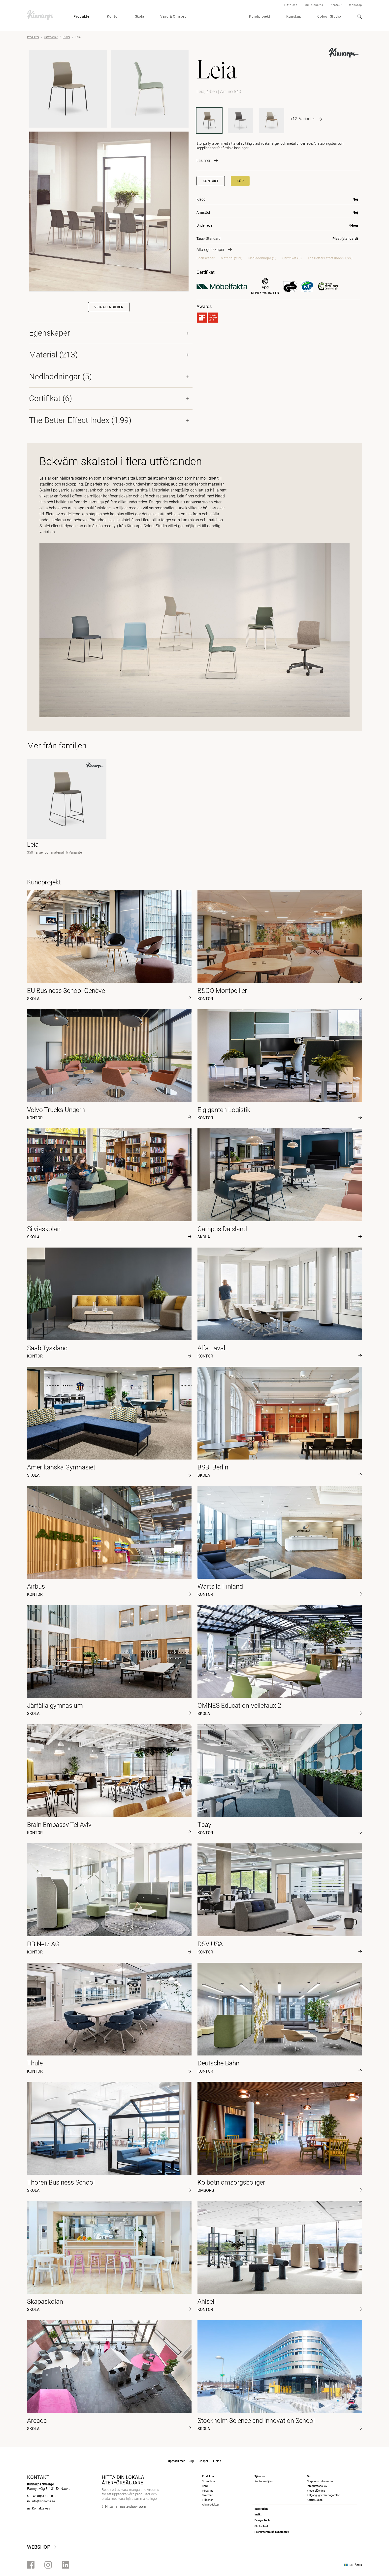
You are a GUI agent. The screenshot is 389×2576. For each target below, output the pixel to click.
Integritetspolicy (317, 2486)
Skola (140, 16)
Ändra (358, 2565)
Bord (205, 2486)
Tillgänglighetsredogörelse (323, 2495)
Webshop (355, 5)
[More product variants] (306, 118)
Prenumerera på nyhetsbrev (272, 2532)
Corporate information (320, 2481)
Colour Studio (329, 16)
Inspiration (261, 2508)
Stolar (66, 37)
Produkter (82, 16)
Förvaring (207, 2490)
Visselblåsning (316, 2490)
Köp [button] (240, 181)
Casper (203, 2461)
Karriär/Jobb (315, 2500)
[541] (240, 120)
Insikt (258, 2514)
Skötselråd (261, 2526)
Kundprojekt (259, 16)
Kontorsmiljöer (264, 2481)
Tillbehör (207, 2500)
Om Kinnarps (314, 5)
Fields (217, 2461)
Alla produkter (210, 2504)
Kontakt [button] (211, 181)
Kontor (113, 16)
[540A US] (271, 120)
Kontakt (336, 5)
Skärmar (207, 2495)
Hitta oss (290, 5)
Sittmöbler (51, 37)
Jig (192, 2461)
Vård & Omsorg (173, 16)
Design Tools (262, 2520)
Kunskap (293, 16)
